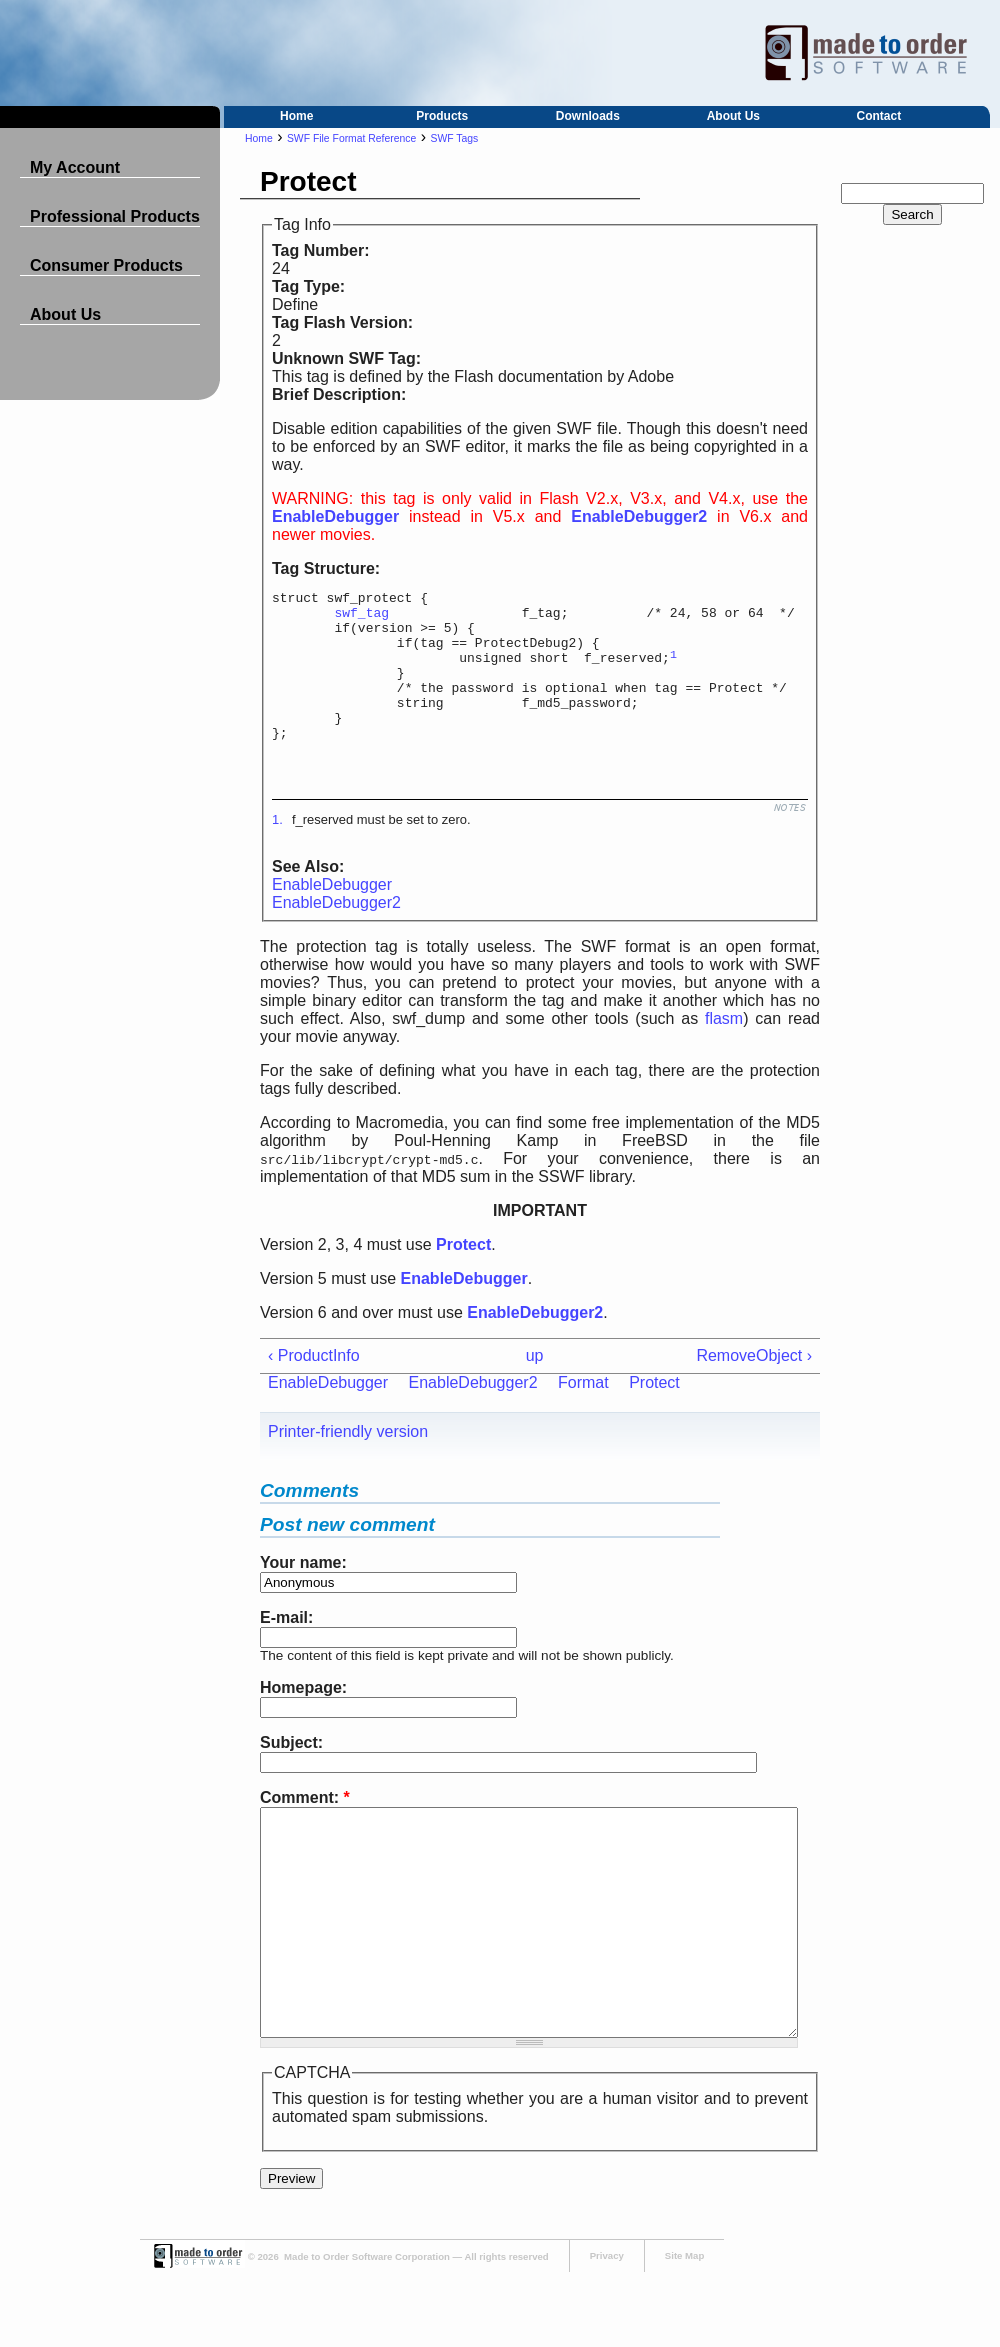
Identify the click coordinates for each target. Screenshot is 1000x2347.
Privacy (607, 2330)
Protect (654, 1412)
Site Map (684, 2330)
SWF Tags (455, 138)
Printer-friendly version (348, 1461)
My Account (75, 167)
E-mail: (286, 1647)
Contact (879, 116)
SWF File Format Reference (351, 138)
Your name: (303, 1592)
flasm (724, 1048)
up (535, 1385)
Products (442, 116)
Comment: (305, 1827)
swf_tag (361, 618)
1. (277, 849)
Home (296, 116)
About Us (733, 116)
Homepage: (303, 1717)
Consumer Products (106, 265)
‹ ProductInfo (314, 1385)
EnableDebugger (332, 914)
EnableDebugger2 (336, 932)
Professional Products (115, 216)
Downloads (588, 116)
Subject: (291, 1772)
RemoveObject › (754, 1385)
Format (583, 1412)
